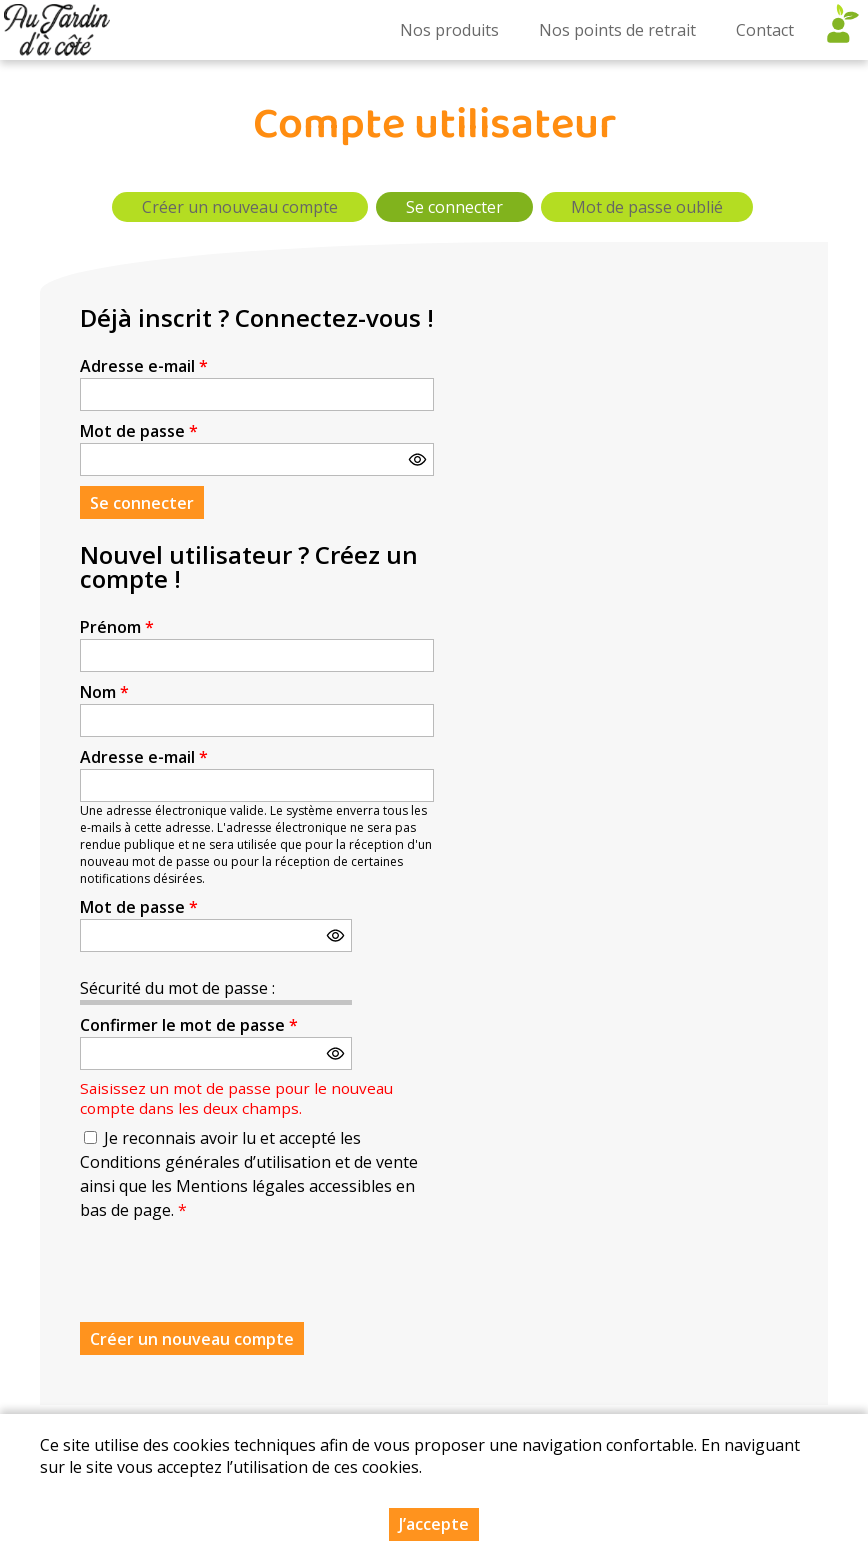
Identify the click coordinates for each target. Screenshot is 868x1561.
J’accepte (434, 1524)
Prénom (117, 627)
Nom (104, 692)
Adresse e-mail (144, 366)
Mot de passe (139, 431)
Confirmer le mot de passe (189, 1025)
